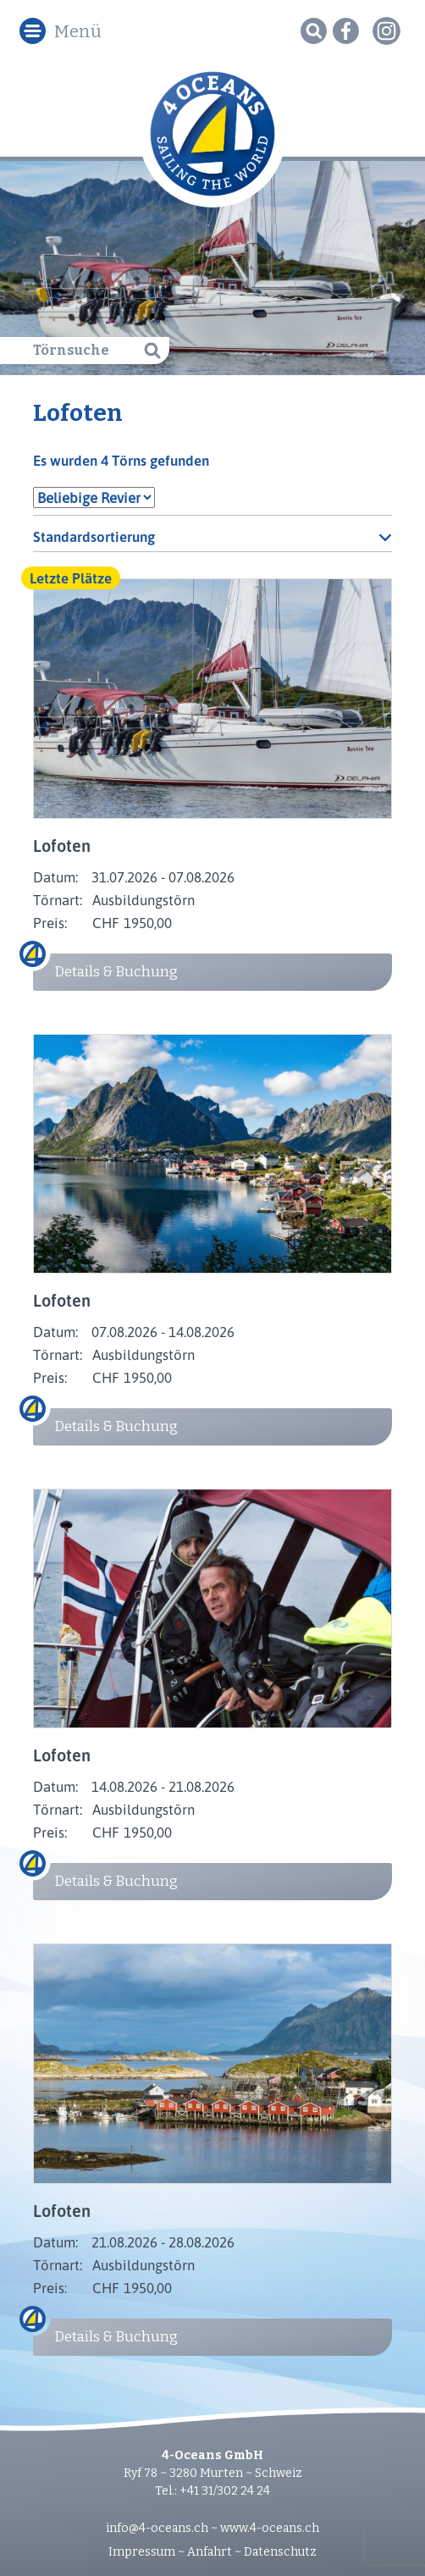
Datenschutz (280, 2552)
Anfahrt (209, 2552)
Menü (78, 31)
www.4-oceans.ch (269, 2528)
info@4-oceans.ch (157, 2528)
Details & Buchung (116, 972)
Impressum (141, 2552)
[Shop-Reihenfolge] (213, 536)
